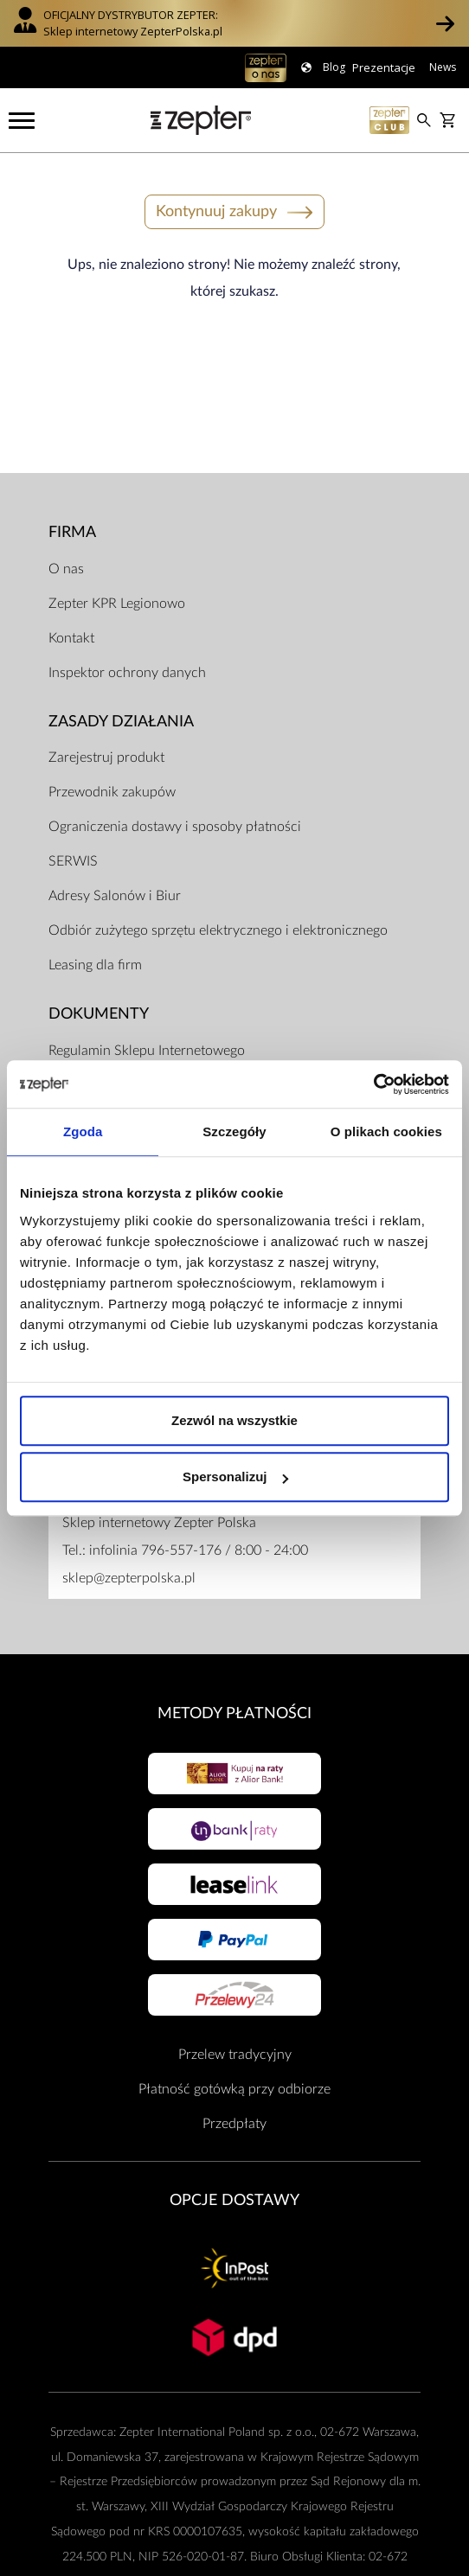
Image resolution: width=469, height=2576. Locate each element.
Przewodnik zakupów (112, 792)
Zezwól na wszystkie (234, 1420)
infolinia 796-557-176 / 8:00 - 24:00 (198, 1550)
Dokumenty (98, 1014)
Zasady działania (121, 721)
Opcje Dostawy (234, 2200)
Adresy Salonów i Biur (114, 896)
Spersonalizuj (235, 1476)
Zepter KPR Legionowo (116, 603)
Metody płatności (234, 1713)
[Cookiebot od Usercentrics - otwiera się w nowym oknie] (373, 1084)
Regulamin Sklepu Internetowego (146, 1051)
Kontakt (71, 638)
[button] (445, 23)
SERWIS (73, 861)
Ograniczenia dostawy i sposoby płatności (174, 827)
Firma (72, 532)
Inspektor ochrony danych (127, 673)
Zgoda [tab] (83, 1131)
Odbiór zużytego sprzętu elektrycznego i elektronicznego (218, 930)
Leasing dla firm (95, 965)
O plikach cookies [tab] (386, 1131)
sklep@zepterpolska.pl (129, 1578)
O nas (66, 569)
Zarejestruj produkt (106, 757)
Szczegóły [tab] (234, 1131)
